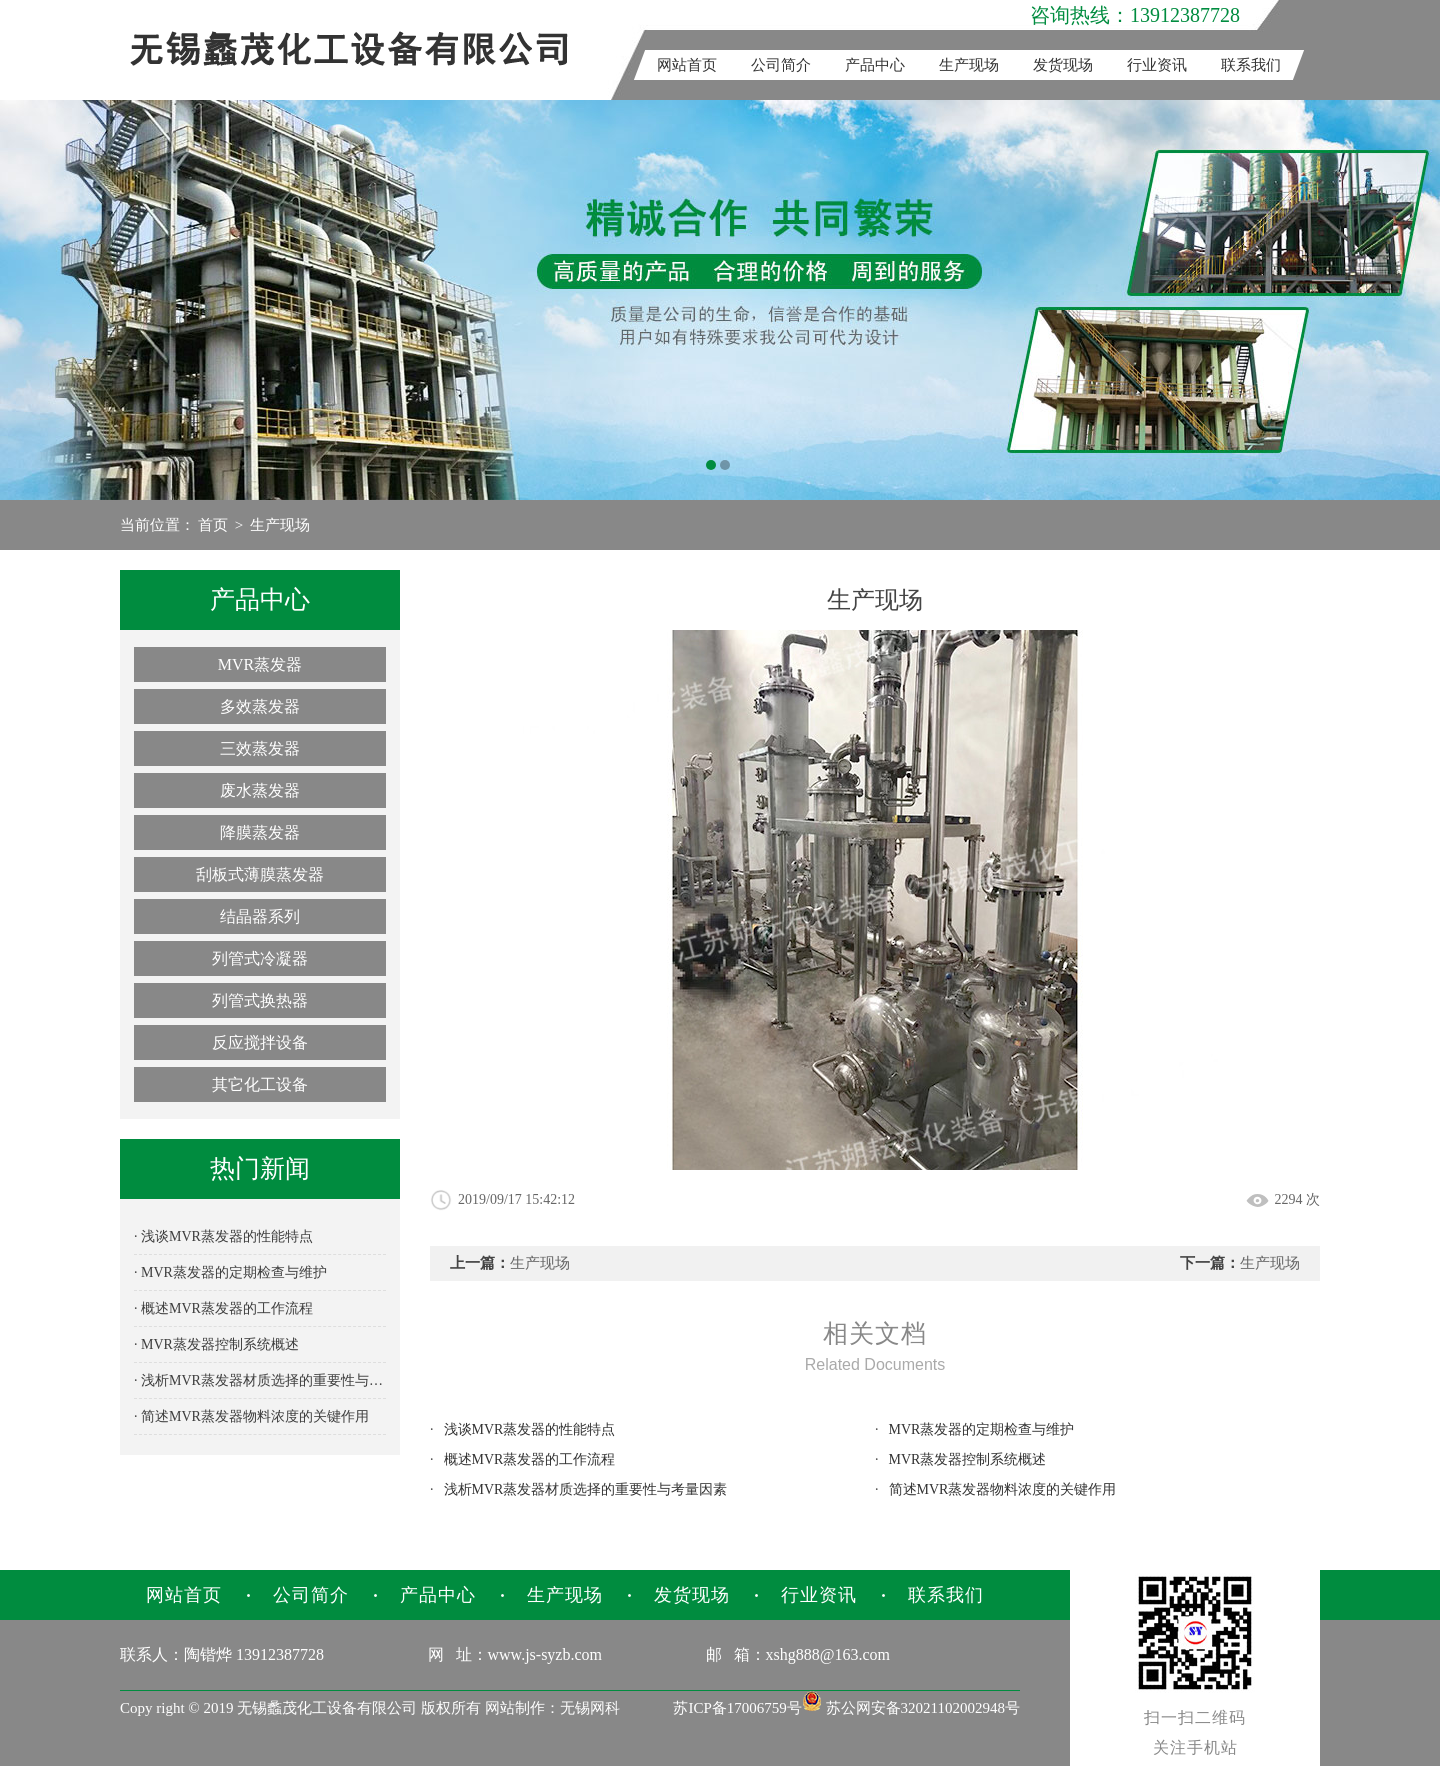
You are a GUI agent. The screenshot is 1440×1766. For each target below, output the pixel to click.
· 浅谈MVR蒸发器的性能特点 (223, 1236)
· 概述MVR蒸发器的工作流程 (223, 1308)
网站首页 (687, 65)
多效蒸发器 (260, 706)
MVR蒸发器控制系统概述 (968, 1459)
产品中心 (875, 65)
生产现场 (969, 65)
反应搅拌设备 (260, 1042)
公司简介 (781, 65)
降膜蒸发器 (260, 832)
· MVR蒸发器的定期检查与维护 (230, 1272)
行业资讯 (1157, 65)
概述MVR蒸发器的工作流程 (530, 1459)
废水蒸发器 (260, 790)
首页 (213, 525)
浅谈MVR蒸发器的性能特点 (530, 1429)
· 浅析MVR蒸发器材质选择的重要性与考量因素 (260, 1380)
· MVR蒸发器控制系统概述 (216, 1344)
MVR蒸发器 (260, 664)
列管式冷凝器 (260, 958)
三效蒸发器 (260, 748)
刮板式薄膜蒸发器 (260, 874)
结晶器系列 (260, 916)
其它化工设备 (260, 1084)
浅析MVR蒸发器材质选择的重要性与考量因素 (586, 1489)
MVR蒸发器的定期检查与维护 (982, 1429)
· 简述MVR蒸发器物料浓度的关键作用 (251, 1416)
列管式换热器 (260, 1000)
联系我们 (1251, 65)
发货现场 (1063, 65)
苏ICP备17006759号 (737, 1708)
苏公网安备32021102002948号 (911, 1708)
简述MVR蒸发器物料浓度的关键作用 (1003, 1489)
